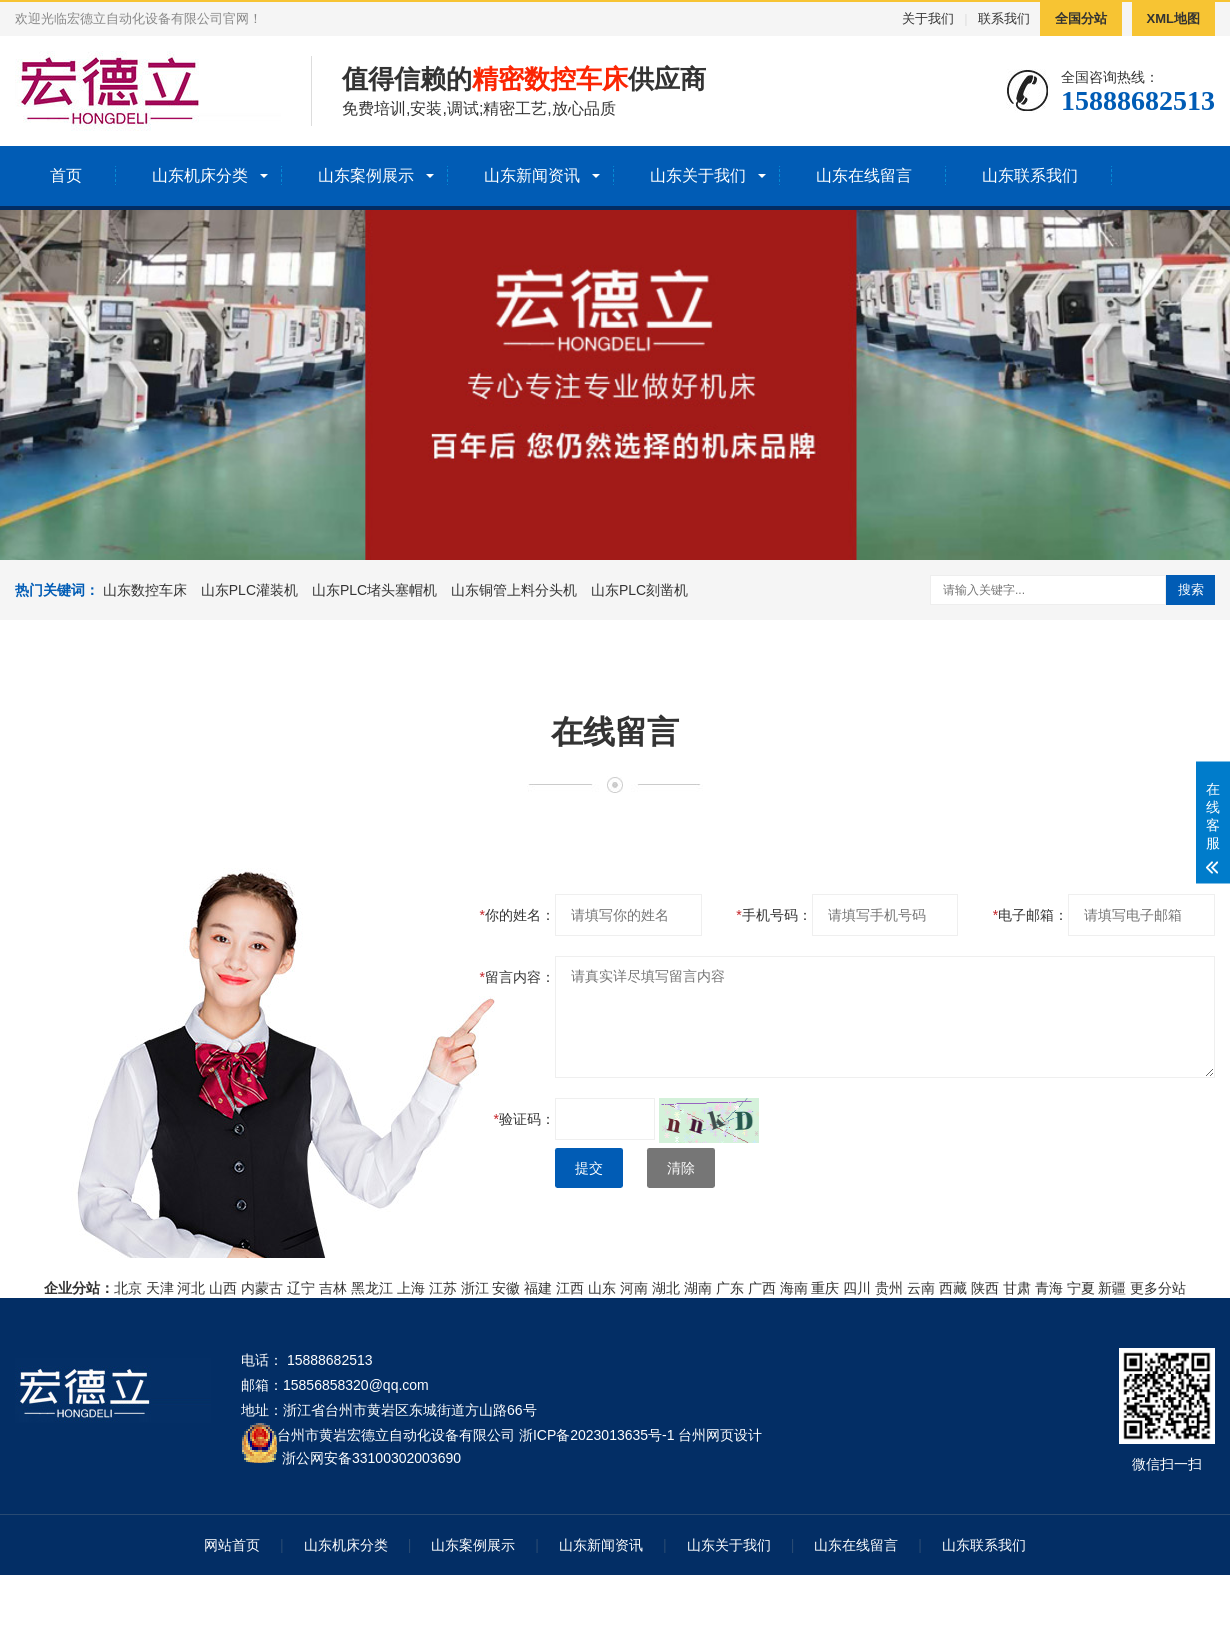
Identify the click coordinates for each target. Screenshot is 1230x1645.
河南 (634, 1288)
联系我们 (1004, 18)
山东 (602, 1288)
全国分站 (1081, 18)
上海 (411, 1288)
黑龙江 (372, 1288)
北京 (128, 1288)
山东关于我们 (698, 175)
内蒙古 (262, 1288)
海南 (794, 1288)
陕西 (985, 1288)
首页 (66, 175)
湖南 (698, 1288)
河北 (191, 1288)
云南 (921, 1288)
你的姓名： (517, 915)
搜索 (1191, 589)
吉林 (333, 1288)
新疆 (1112, 1288)
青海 (1049, 1288)
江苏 (443, 1288)
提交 (589, 1168)
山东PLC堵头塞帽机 (374, 590)
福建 (538, 1288)
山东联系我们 (1030, 175)
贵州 (889, 1288)
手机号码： (773, 915)
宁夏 (1081, 1288)
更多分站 (1158, 1288)
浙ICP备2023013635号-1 (597, 1435)
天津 (160, 1288)
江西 (570, 1288)
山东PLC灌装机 (249, 590)
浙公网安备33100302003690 (371, 1456)
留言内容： (517, 977)
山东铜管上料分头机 (514, 590)
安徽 (506, 1288)
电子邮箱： (1030, 915)
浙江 (475, 1288)
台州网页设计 (720, 1435)
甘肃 (1017, 1288)
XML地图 (1173, 18)
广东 (730, 1288)
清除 (681, 1168)
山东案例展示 (366, 175)
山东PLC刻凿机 (639, 590)
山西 (223, 1288)
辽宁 (301, 1288)
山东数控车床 (145, 590)
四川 (857, 1288)
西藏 (953, 1288)
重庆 (825, 1288)
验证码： (524, 1119)
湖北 (666, 1288)
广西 (762, 1288)
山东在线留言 (864, 175)
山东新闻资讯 (532, 175)
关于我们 (928, 18)
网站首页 (232, 1545)
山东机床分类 (200, 175)
